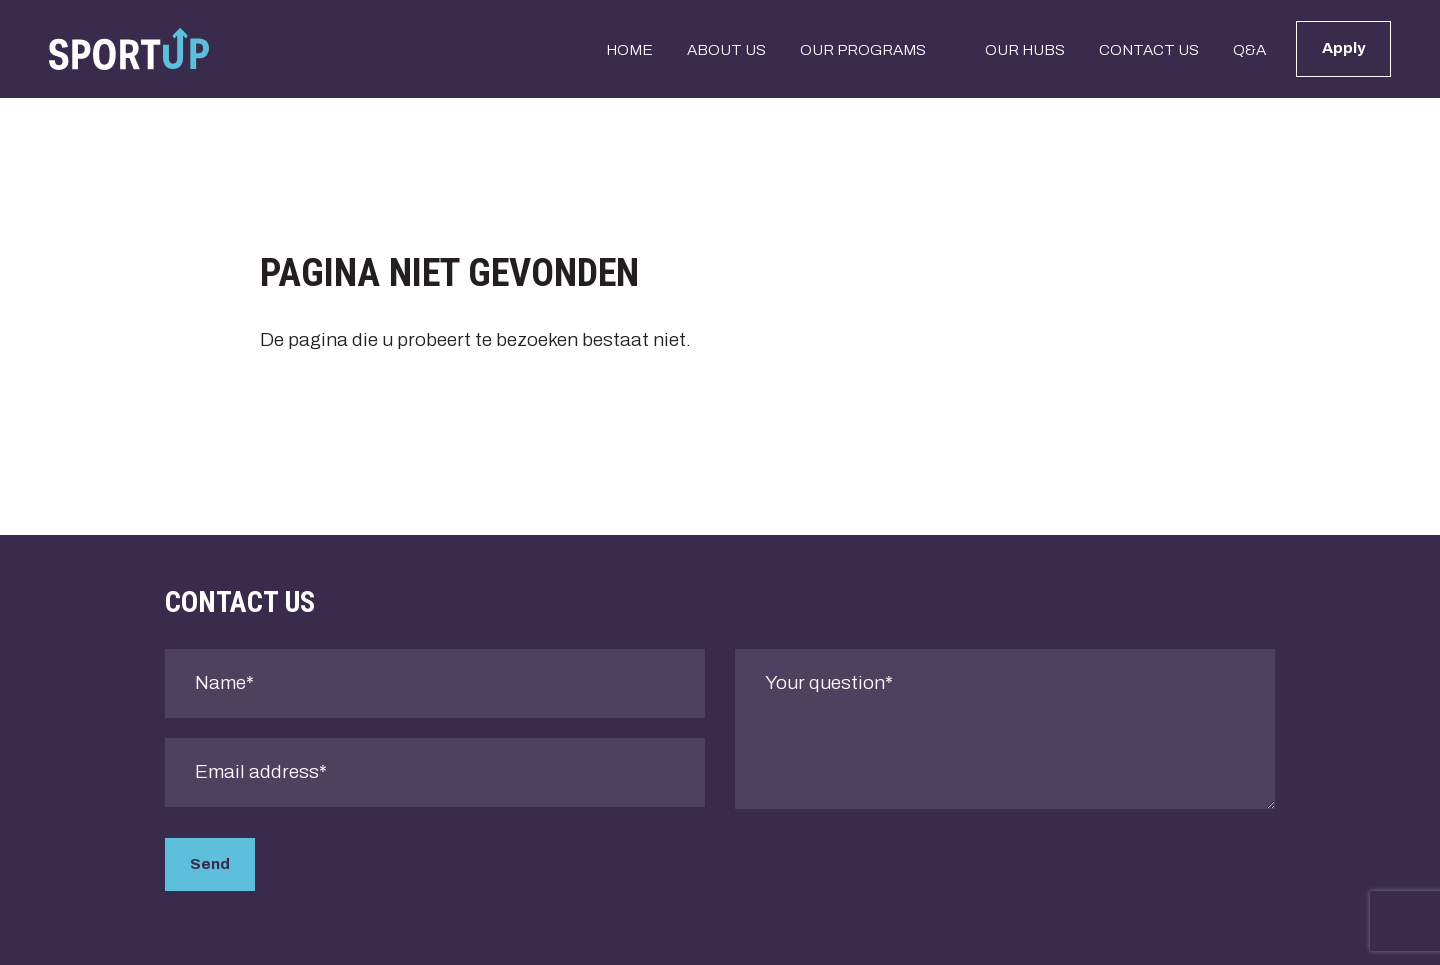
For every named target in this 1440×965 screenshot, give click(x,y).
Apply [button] (1343, 48)
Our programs (863, 50)
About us (726, 50)
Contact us (1149, 50)
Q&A (1249, 50)
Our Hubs (1025, 50)
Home (629, 50)
